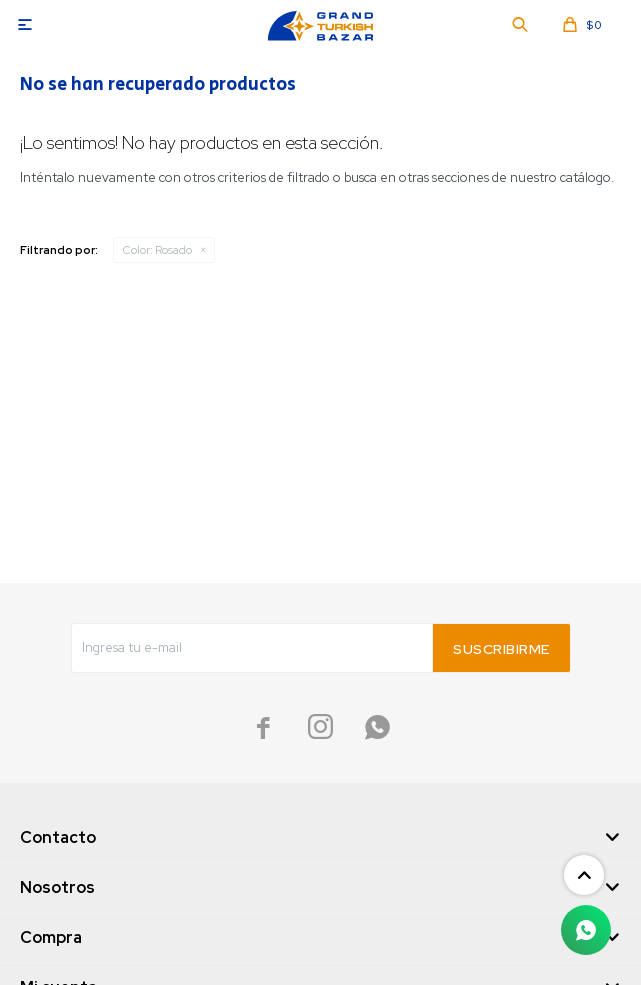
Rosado (157, 250)
